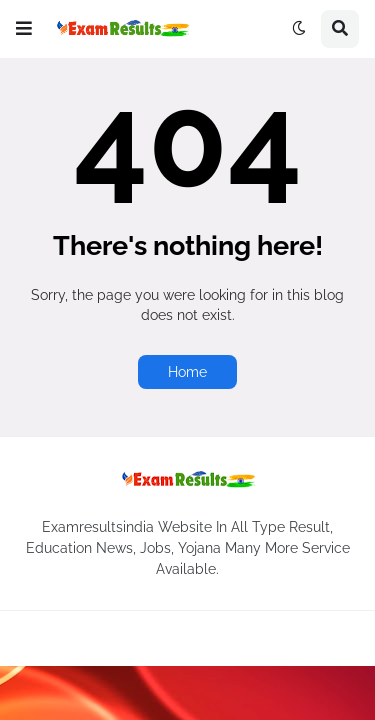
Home (187, 372)
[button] (24, 29)
